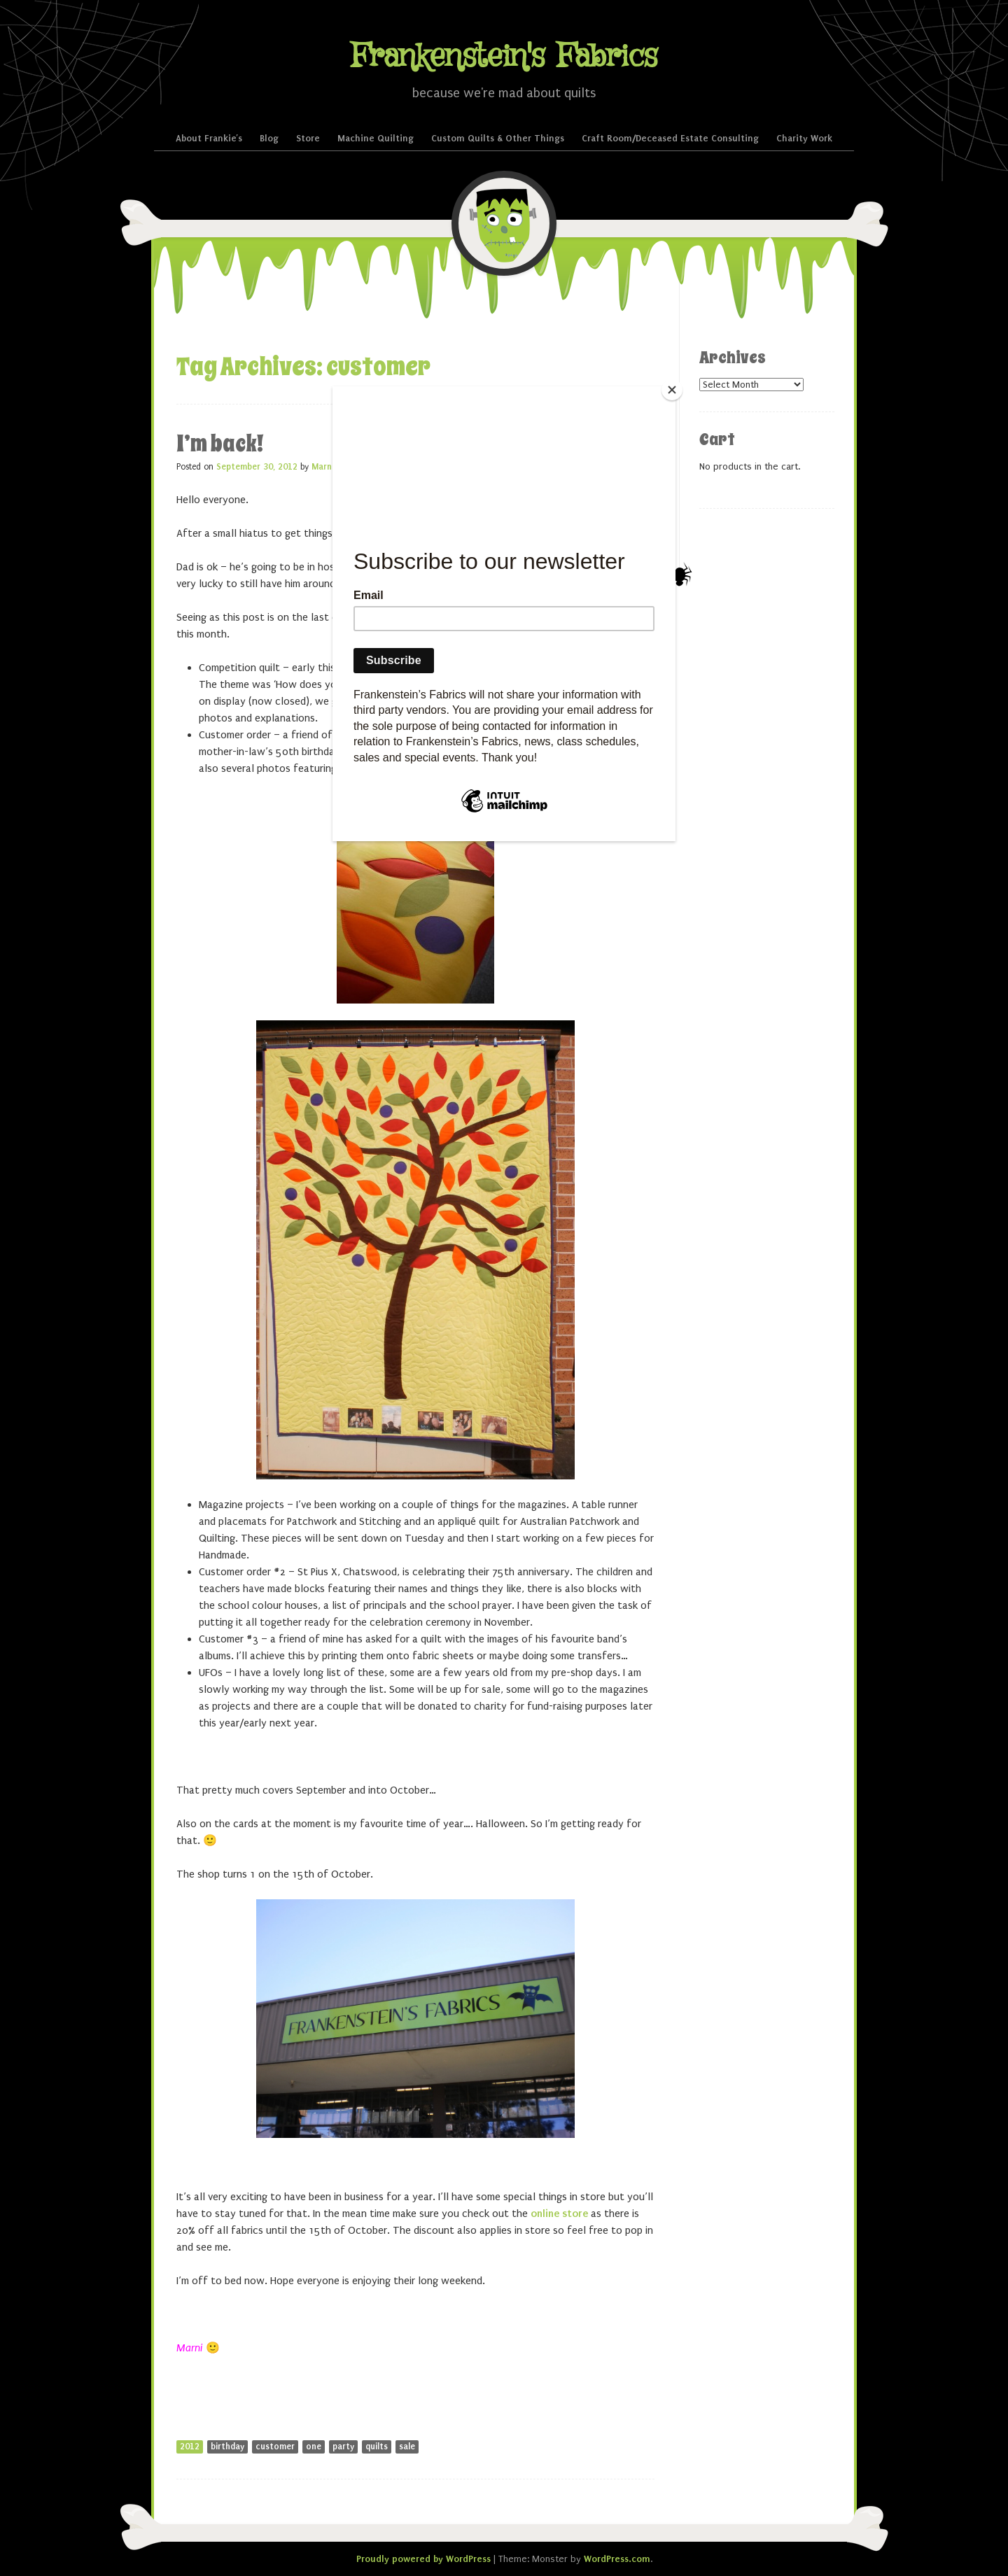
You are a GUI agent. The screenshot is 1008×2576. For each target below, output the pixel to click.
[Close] (672, 389)
